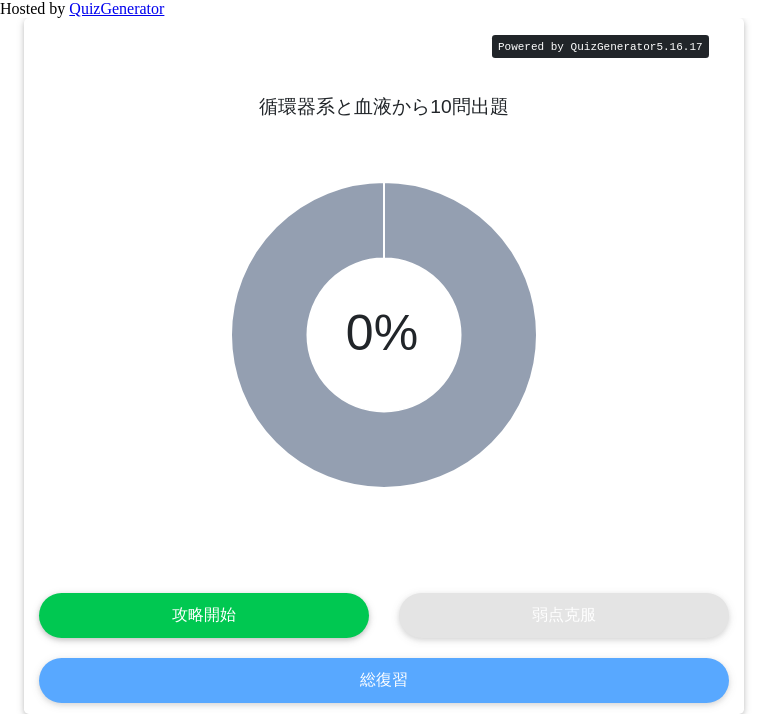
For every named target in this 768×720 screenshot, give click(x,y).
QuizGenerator (116, 8)
